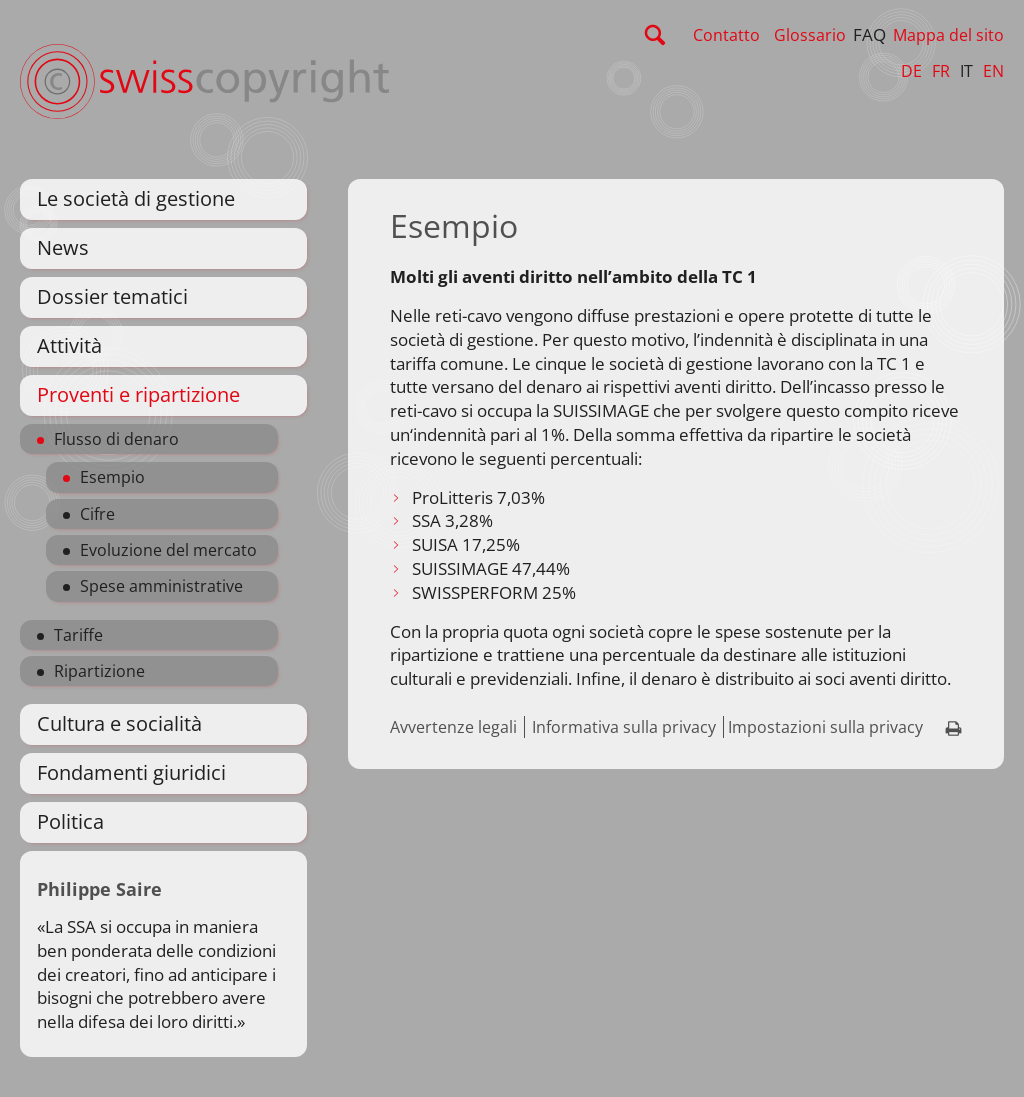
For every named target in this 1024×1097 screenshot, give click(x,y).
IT (966, 71)
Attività (69, 345)
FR (941, 71)
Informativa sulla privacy (624, 727)
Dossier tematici (112, 296)
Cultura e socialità (119, 723)
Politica (70, 821)
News (63, 247)
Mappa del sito (948, 35)
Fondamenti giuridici (131, 772)
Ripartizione (99, 671)
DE (911, 71)
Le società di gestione (136, 198)
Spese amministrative (161, 586)
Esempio (112, 477)
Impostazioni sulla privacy (825, 727)
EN (993, 71)
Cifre (97, 514)
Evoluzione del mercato (168, 550)
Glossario (810, 35)
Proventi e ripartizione (138, 394)
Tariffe (78, 635)
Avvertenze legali (453, 727)
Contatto (726, 35)
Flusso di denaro (116, 439)
